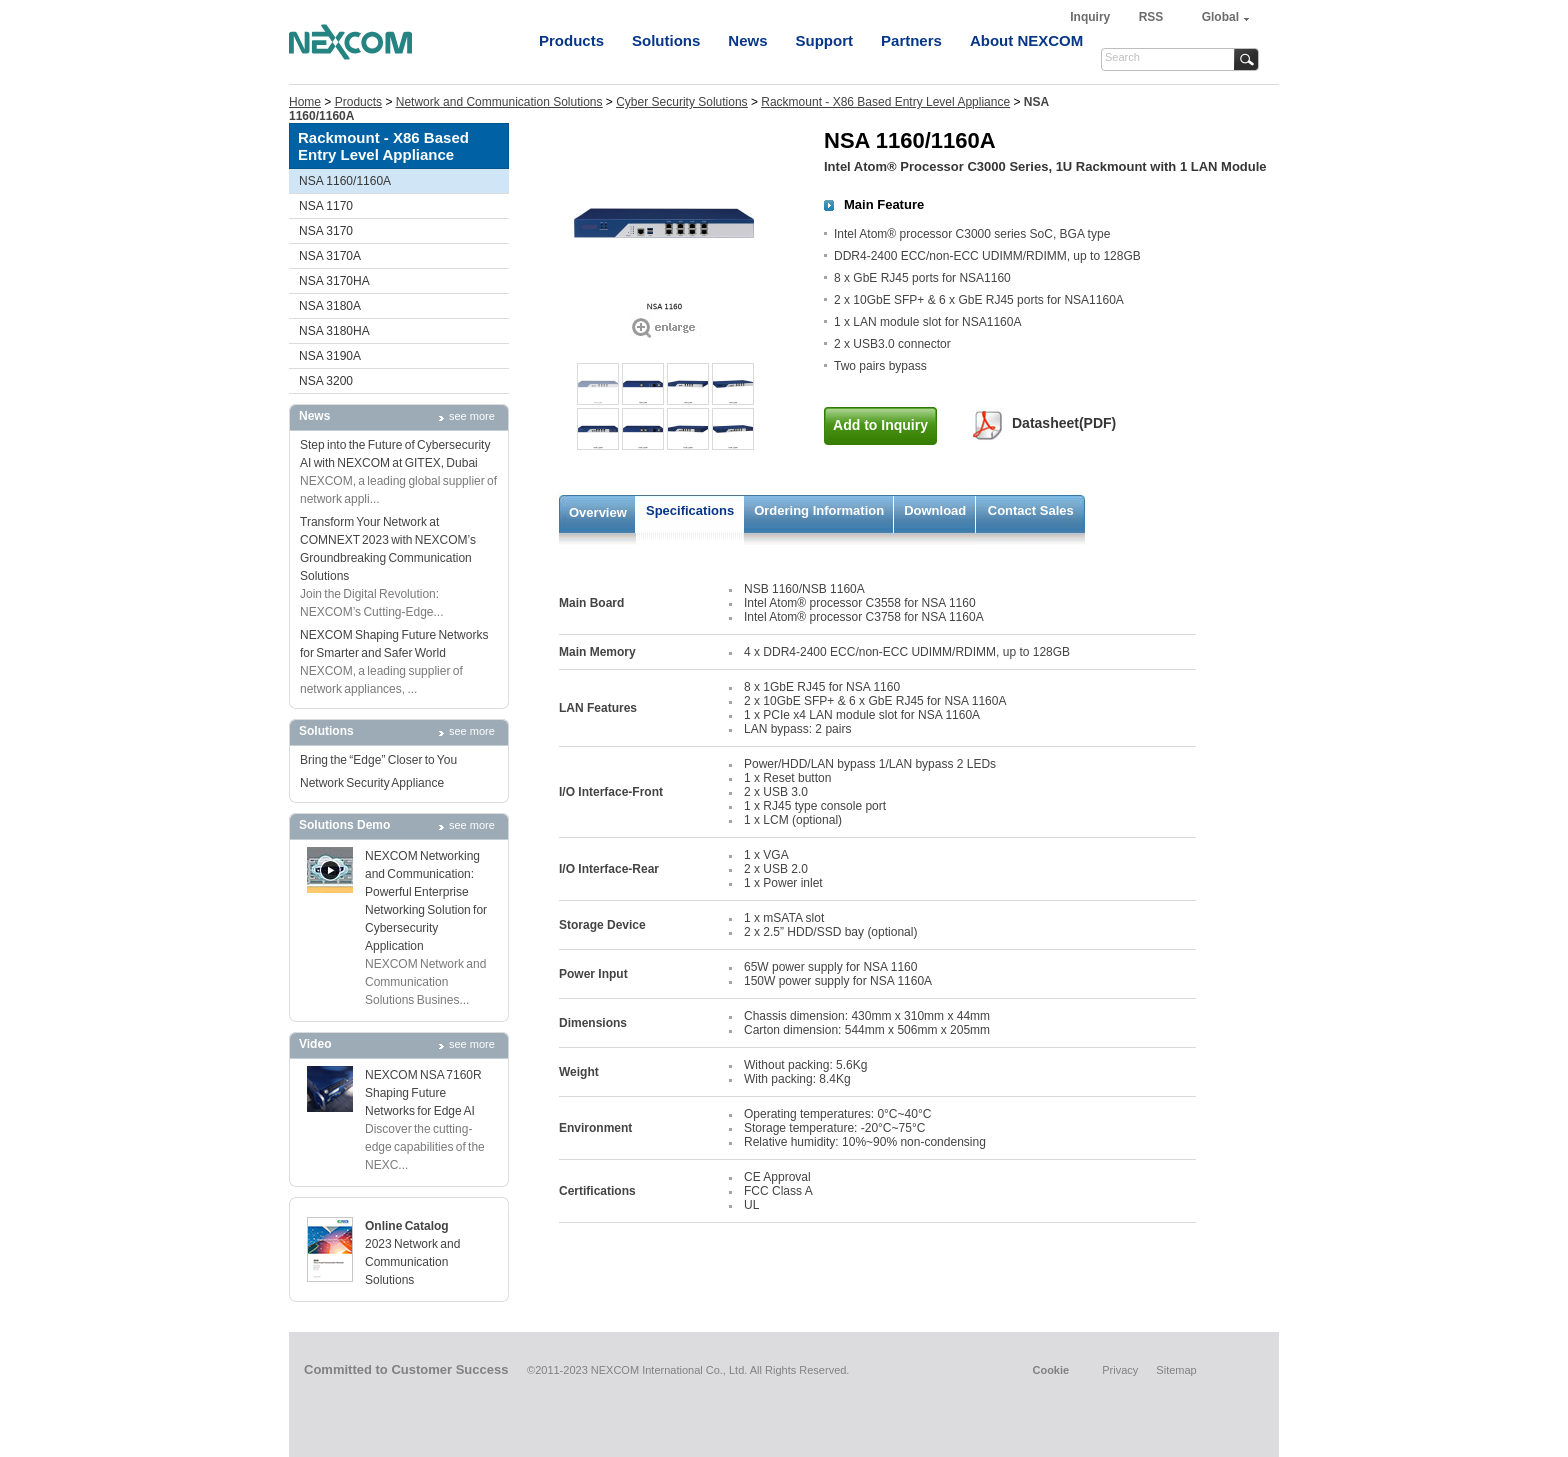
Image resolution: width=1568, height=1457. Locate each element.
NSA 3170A (330, 256)
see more (472, 416)
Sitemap (1176, 1370)
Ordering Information (819, 510)
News (747, 40)
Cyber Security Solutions (681, 102)
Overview (598, 512)
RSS (1151, 17)
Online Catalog (407, 1226)
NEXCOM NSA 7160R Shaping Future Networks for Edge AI (423, 1093)
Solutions (666, 40)
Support (825, 40)
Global (1220, 17)
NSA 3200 (326, 381)
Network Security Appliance (372, 783)
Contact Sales (1031, 510)
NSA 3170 (326, 231)
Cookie (1050, 1370)
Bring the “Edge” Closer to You (378, 760)
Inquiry (1091, 17)
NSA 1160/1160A (345, 181)
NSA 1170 (326, 206)
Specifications (690, 510)
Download (935, 510)
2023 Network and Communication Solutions (412, 1262)
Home (305, 102)
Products (571, 40)
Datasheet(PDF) (1064, 423)
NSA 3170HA (334, 281)
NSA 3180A (330, 306)
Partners (911, 40)
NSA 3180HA (334, 331)
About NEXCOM (1026, 40)
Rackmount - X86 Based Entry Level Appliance (885, 102)
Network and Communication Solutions (499, 102)
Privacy (1120, 1370)
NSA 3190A (330, 356)
